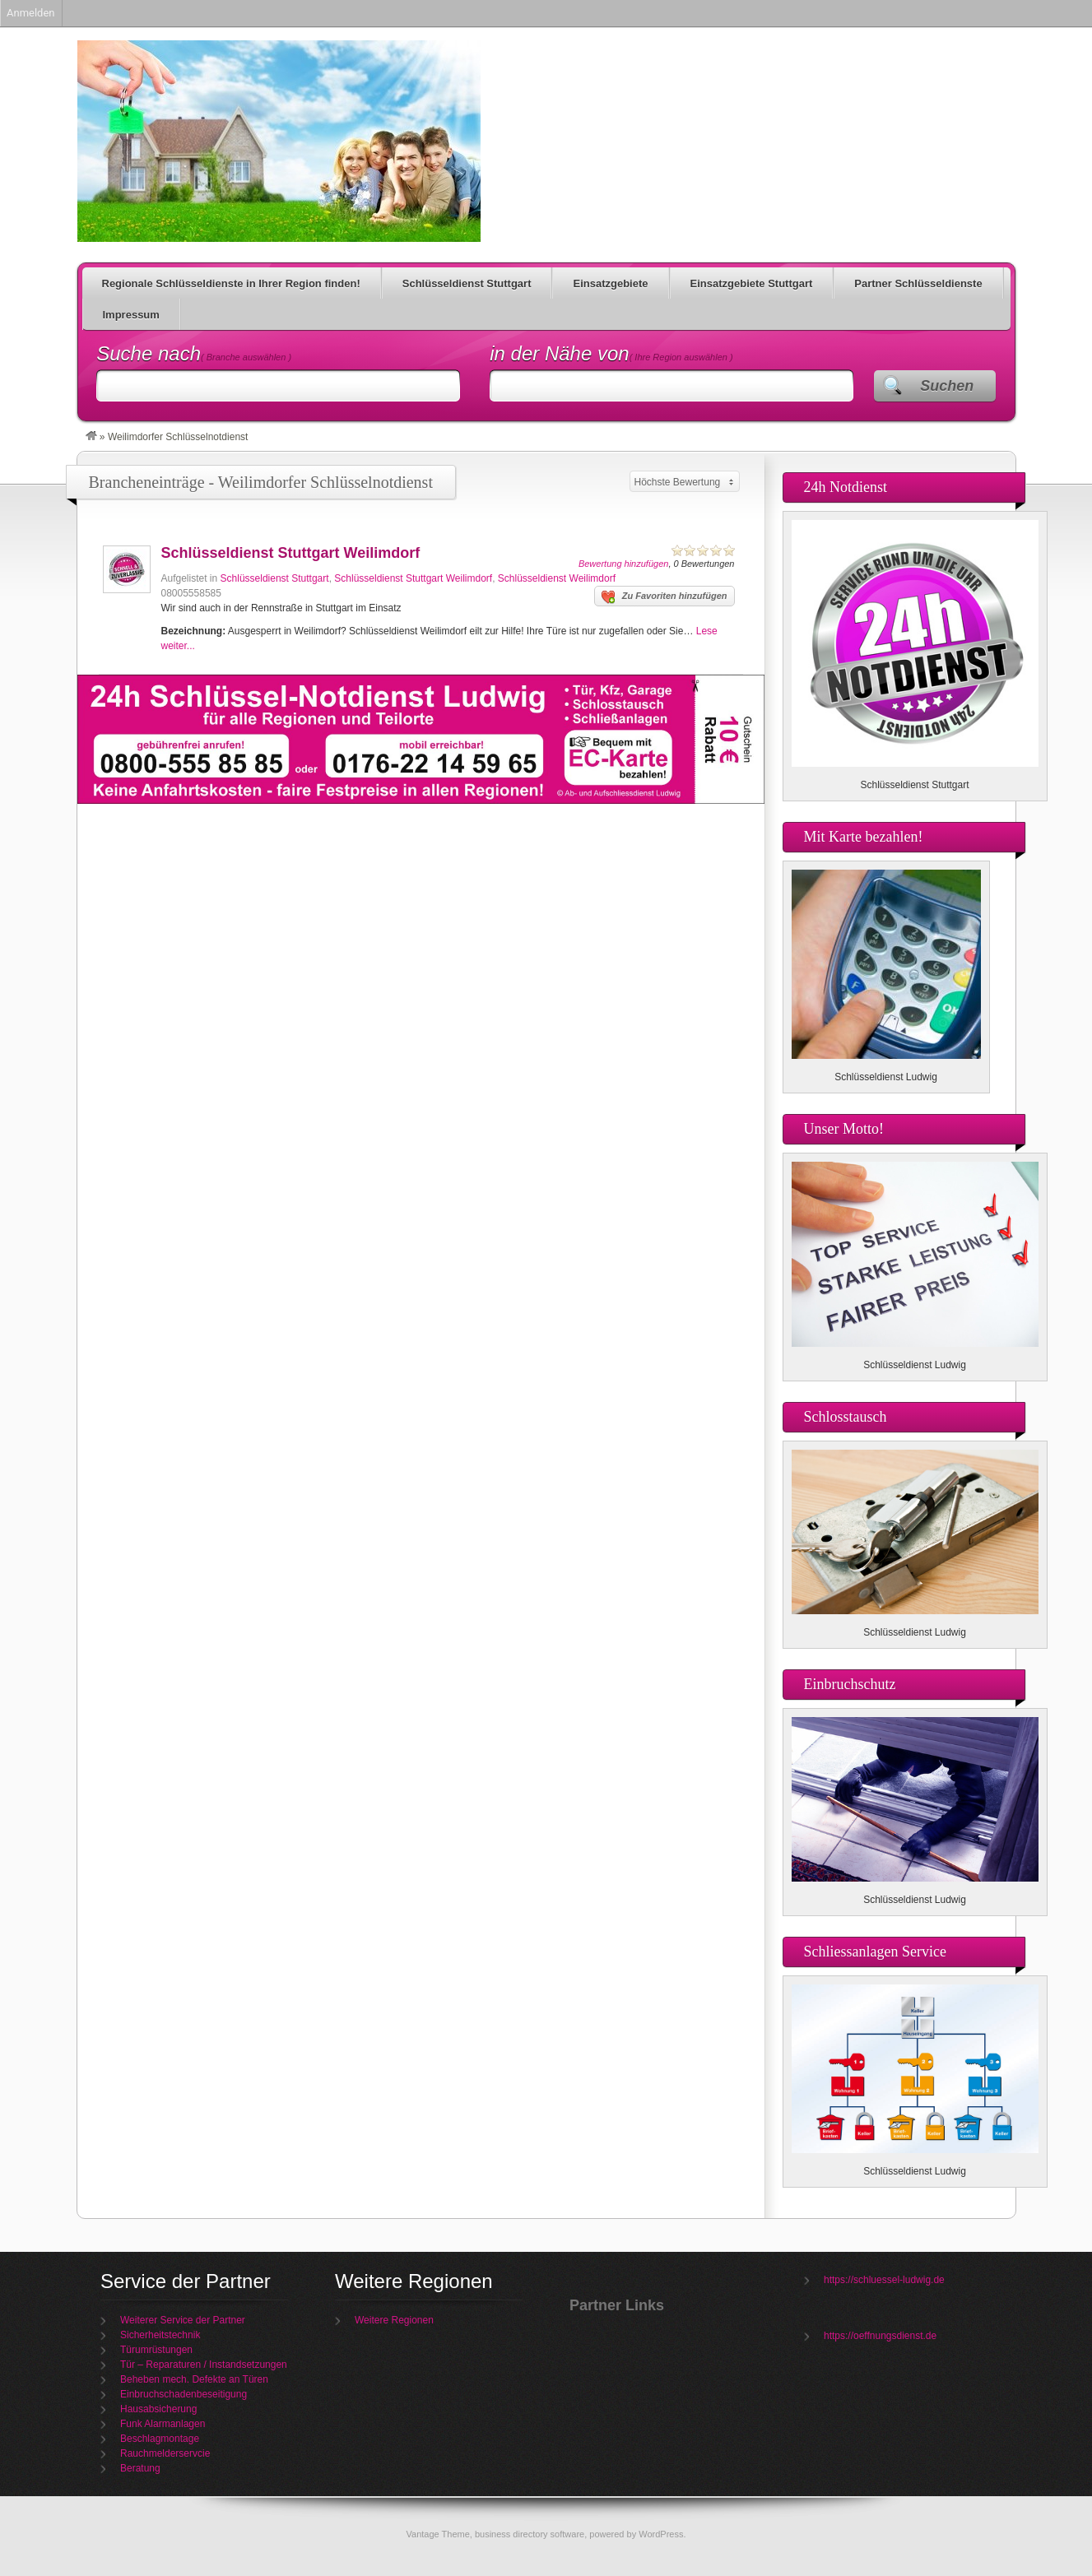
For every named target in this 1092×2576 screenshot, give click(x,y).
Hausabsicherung (158, 2409)
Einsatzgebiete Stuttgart (751, 283)
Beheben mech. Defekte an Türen (194, 2379)
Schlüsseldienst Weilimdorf (557, 578)
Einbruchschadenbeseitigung (183, 2394)
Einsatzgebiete (610, 283)
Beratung (140, 2468)
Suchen (947, 386)
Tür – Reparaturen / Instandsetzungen (203, 2364)
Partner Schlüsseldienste (918, 283)
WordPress (661, 2534)
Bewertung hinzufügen (623, 564)
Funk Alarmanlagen (162, 2424)
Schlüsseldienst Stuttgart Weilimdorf (291, 553)
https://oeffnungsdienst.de (880, 2336)
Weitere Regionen (394, 2320)
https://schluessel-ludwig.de (884, 2280)
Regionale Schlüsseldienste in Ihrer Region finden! (231, 283)
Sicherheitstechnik (160, 2335)
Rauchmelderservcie (165, 2453)
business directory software (529, 2534)
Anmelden (31, 13)
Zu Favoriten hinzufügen (664, 597)
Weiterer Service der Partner (182, 2320)
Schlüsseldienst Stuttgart (467, 283)
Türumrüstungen (156, 2350)
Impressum (131, 315)
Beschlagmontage (159, 2438)
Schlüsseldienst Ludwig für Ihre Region (279, 141)
